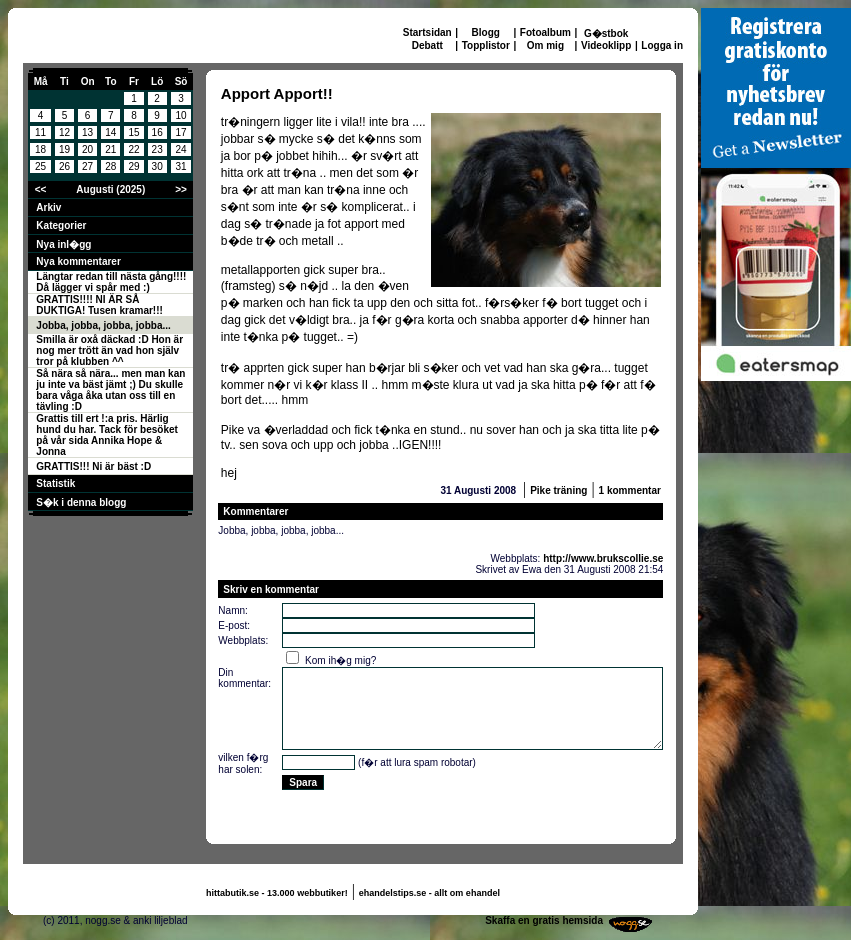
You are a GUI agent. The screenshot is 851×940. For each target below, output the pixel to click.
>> (181, 189)
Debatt (427, 45)
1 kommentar (630, 490)
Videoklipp (606, 45)
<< (41, 189)
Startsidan (427, 32)
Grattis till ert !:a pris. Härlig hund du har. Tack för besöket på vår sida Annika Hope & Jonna (107, 435)
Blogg (486, 32)
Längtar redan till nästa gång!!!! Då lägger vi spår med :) (111, 282)
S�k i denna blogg (81, 502)
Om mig (545, 45)
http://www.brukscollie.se (603, 558)
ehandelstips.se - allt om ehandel (429, 893)
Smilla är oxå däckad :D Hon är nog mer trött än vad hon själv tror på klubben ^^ (109, 350)
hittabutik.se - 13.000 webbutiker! (277, 893)
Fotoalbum (545, 32)
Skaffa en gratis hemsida (544, 920)
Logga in (662, 45)
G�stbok (606, 33)
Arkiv (48, 207)
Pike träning (558, 490)
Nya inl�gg (63, 244)
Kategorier (61, 225)
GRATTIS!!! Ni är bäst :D (93, 466)
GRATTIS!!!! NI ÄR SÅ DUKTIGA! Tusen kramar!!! (99, 305)
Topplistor (486, 45)
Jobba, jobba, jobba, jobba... (103, 325)
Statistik (55, 483)
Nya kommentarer (78, 261)
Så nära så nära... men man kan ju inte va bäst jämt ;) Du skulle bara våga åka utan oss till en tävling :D (110, 390)
